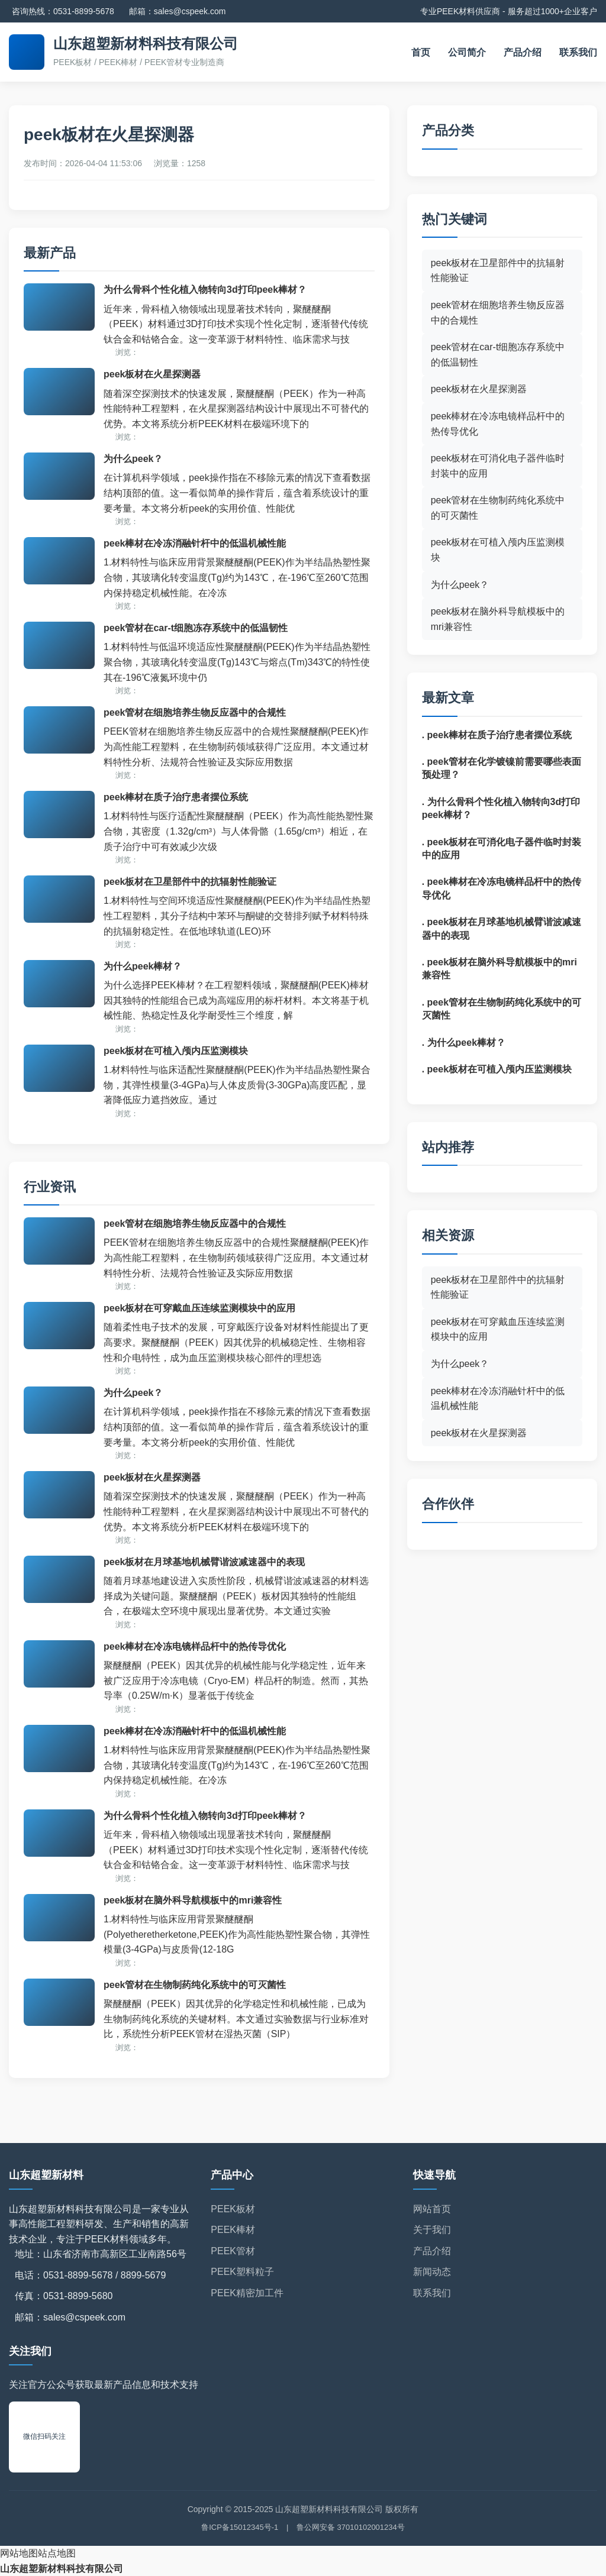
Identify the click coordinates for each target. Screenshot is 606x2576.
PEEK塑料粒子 (242, 2272)
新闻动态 (432, 2272)
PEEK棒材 (233, 2230)
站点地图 (57, 2553)
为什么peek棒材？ (143, 966)
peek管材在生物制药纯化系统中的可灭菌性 (195, 1985)
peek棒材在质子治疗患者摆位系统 (176, 797)
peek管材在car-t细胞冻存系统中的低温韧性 (196, 628)
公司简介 (467, 52)
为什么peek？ (133, 459)
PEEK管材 (233, 2251)
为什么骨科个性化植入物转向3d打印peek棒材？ (205, 290)
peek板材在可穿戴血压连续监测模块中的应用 (199, 1308)
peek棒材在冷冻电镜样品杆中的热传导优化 (195, 1646)
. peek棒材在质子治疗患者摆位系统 (497, 735)
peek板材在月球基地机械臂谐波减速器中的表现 (204, 1562)
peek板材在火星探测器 (152, 374)
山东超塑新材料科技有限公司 (61, 2569)
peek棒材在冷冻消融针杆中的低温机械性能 (195, 543)
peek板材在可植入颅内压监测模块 (176, 1051)
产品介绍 (522, 52)
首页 (420, 52)
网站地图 (19, 2553)
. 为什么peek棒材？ (463, 1042)
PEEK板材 (233, 2209)
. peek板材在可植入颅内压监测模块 (497, 1069)
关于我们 (432, 2230)
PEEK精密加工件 (247, 2293)
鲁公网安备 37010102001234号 (350, 2527)
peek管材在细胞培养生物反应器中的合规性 (195, 712)
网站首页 (432, 2209)
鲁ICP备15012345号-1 (239, 2527)
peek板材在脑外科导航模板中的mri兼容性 (193, 1900)
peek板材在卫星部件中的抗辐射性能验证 (190, 882)
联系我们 (578, 52)
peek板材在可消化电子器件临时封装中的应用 (498, 466)
